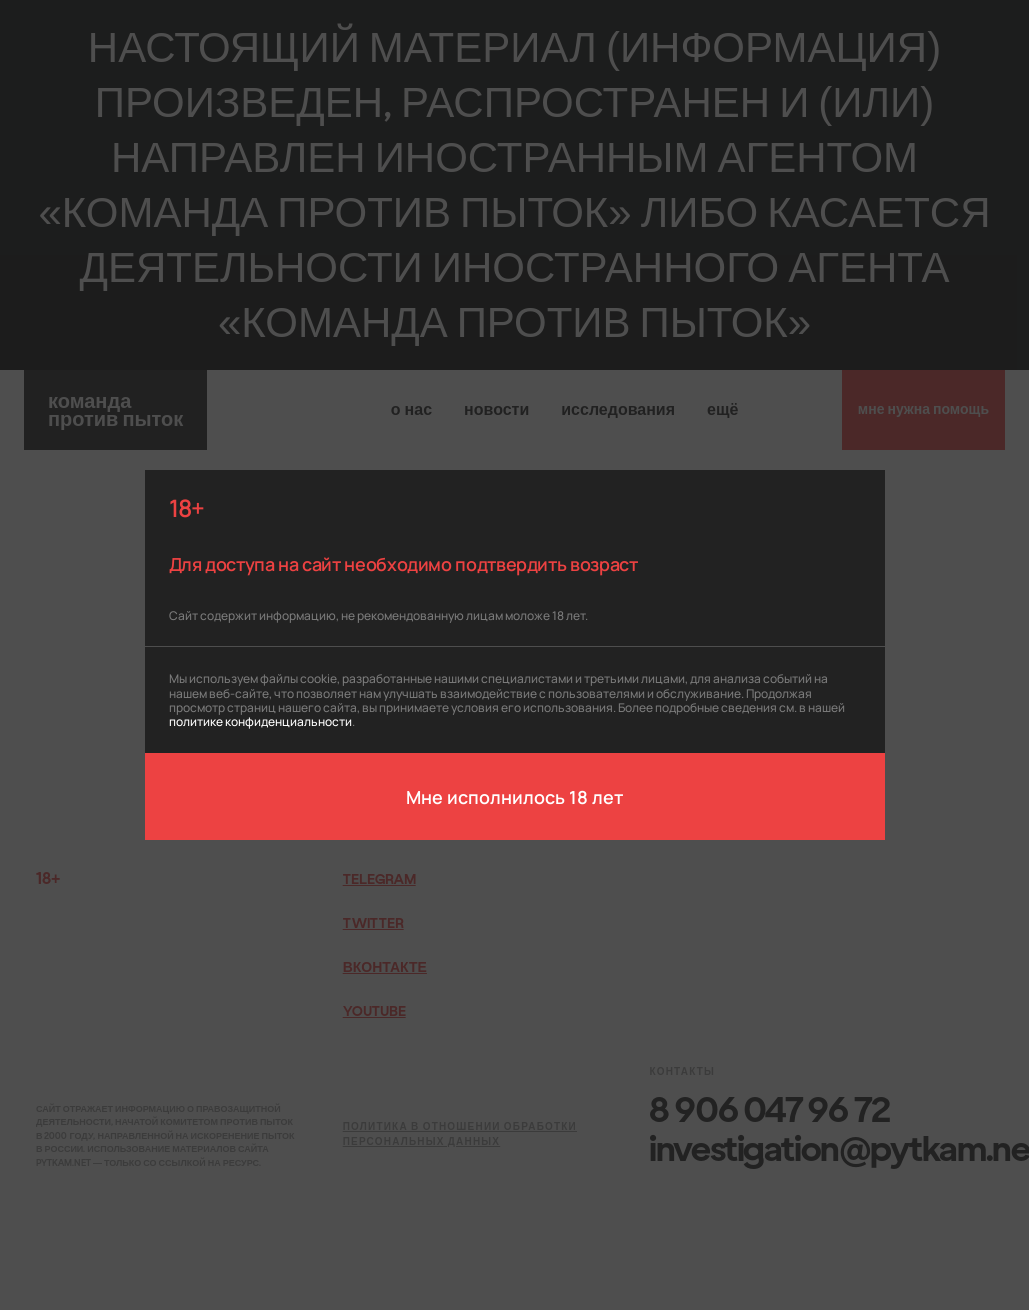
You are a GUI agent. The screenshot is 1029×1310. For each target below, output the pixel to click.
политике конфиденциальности (260, 720)
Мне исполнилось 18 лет (514, 796)
